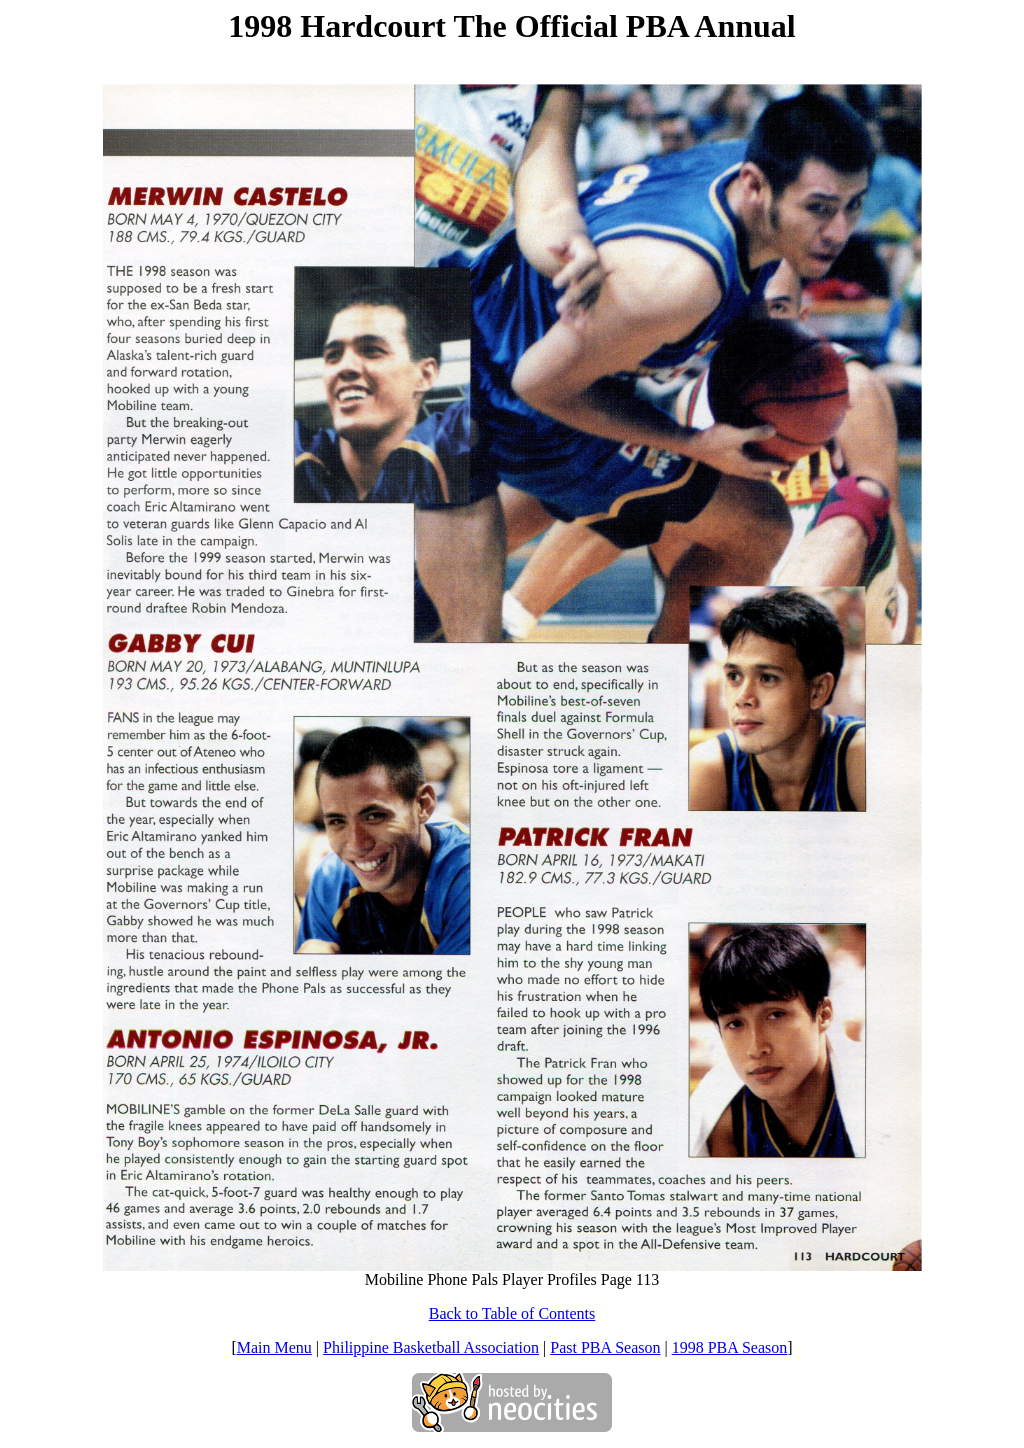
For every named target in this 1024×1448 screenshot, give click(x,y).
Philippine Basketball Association (431, 1347)
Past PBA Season (605, 1347)
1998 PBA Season (730, 1347)
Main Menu (274, 1347)
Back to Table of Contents (512, 1313)
